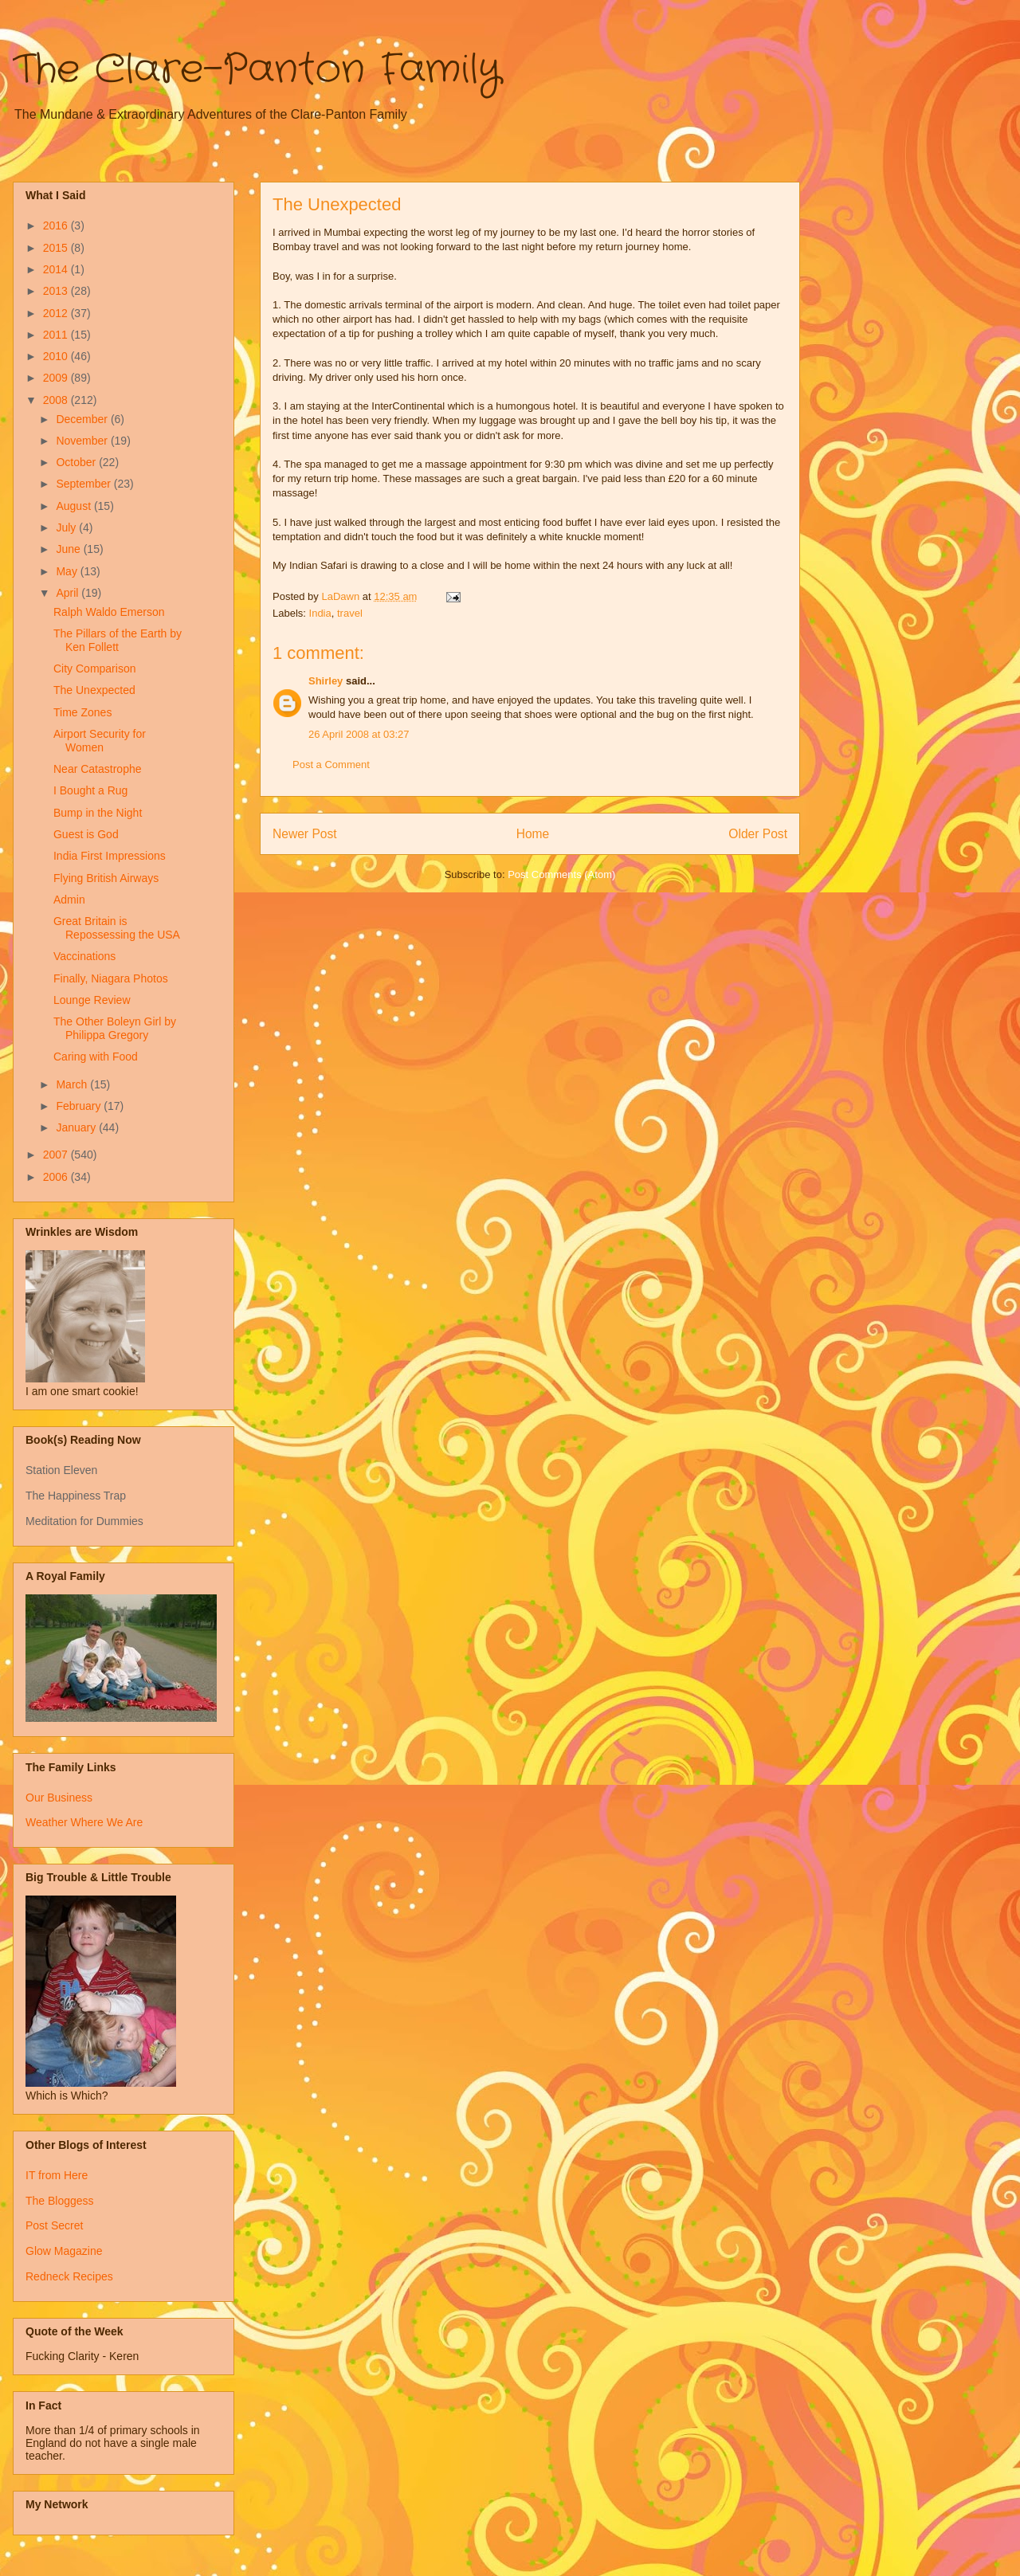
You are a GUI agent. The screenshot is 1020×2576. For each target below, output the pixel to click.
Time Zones (82, 712)
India (320, 613)
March (73, 1084)
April (68, 592)
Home (533, 834)
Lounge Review (92, 1000)
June (69, 549)
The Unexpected (94, 690)
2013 (57, 290)
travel (350, 613)
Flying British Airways (106, 878)
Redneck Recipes (69, 2276)
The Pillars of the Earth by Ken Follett (117, 640)
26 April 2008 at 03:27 (359, 734)
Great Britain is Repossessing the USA (116, 928)
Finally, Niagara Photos (110, 978)
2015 (57, 247)
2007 (57, 1154)
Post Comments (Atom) (561, 874)
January (77, 1127)
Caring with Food (95, 1056)
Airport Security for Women (99, 740)
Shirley (325, 681)
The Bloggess (60, 2200)
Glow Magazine (64, 2251)
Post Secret (54, 2225)
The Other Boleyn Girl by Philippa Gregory (114, 1028)
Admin (69, 899)
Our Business (59, 1797)
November (83, 440)
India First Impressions (109, 855)
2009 (57, 377)
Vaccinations (84, 956)
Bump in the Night (97, 812)
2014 (57, 269)
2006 (57, 1176)
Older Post (757, 834)
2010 (57, 356)
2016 (57, 225)
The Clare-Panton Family (257, 70)
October (77, 462)
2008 (57, 400)
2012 (57, 313)
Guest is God (86, 834)
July (67, 527)
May (68, 571)
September (84, 483)
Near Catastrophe (97, 769)
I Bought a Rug (90, 790)
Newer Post (305, 834)
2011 (57, 334)
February (80, 1106)
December (83, 419)
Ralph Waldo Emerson (109, 612)
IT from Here (57, 2175)
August (74, 506)
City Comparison (94, 668)
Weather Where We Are (84, 1822)
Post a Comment (331, 764)
